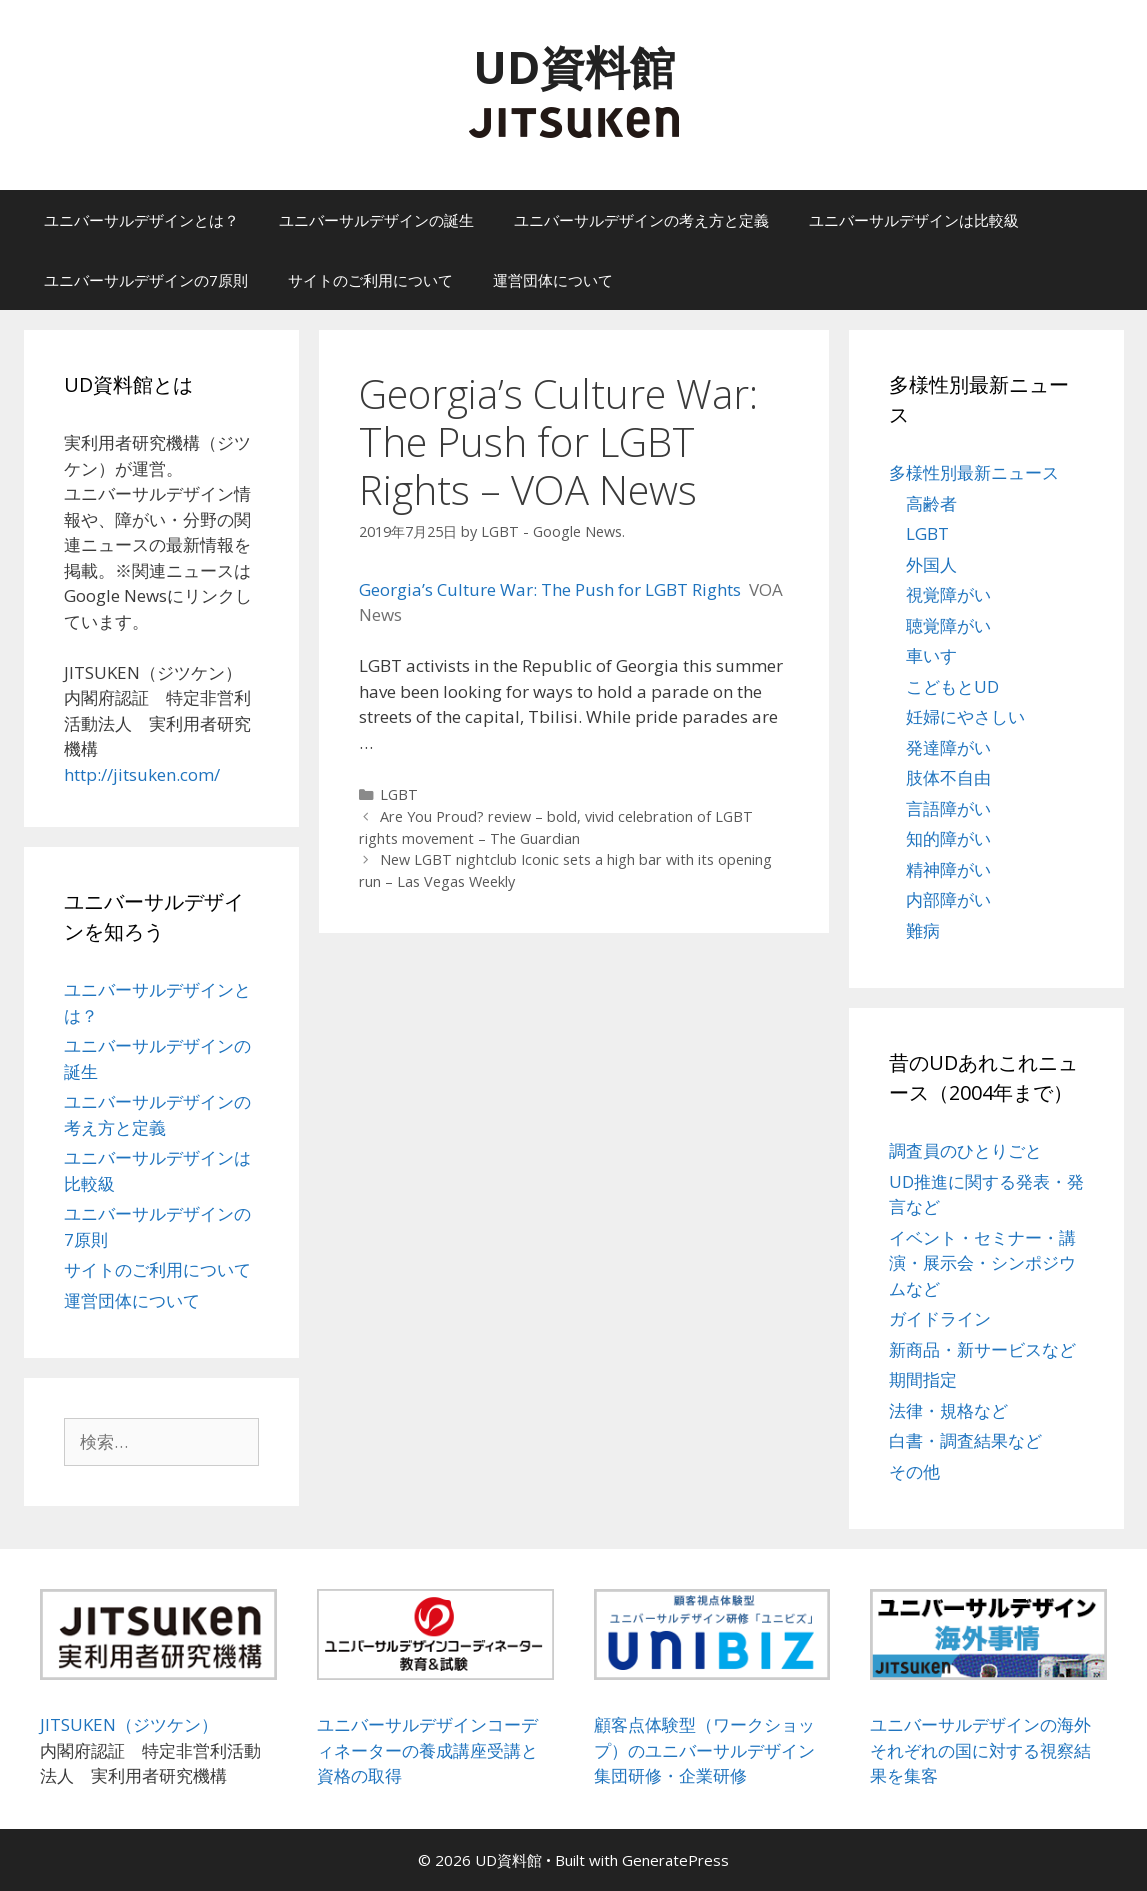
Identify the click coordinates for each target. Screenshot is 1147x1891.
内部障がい (948, 899)
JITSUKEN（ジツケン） (129, 1724)
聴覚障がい (948, 625)
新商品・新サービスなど (982, 1349)
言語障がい (948, 808)
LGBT (399, 794)
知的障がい (948, 838)
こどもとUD (952, 686)
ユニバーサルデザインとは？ (141, 220)
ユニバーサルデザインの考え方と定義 (641, 220)
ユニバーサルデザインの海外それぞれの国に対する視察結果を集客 (980, 1750)
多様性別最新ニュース (974, 472)
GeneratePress (675, 1860)
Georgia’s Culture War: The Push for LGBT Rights (550, 589)
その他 (914, 1471)
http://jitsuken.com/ (142, 774)
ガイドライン (940, 1318)
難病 (923, 930)
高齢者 (931, 503)
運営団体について (553, 280)
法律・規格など (948, 1410)
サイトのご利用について (370, 280)
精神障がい (948, 869)
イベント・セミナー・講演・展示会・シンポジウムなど (982, 1263)
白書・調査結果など (965, 1440)
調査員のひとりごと (965, 1150)
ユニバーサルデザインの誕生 (376, 220)
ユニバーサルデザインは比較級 (914, 220)
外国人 (931, 564)
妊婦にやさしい (965, 716)
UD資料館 (574, 66)
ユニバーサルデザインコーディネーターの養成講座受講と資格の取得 (427, 1750)
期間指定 (923, 1379)
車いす (931, 655)
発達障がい (948, 747)
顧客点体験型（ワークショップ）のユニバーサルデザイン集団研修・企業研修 (704, 1750)
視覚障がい (948, 594)
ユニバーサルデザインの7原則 (146, 280)
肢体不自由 (948, 777)
